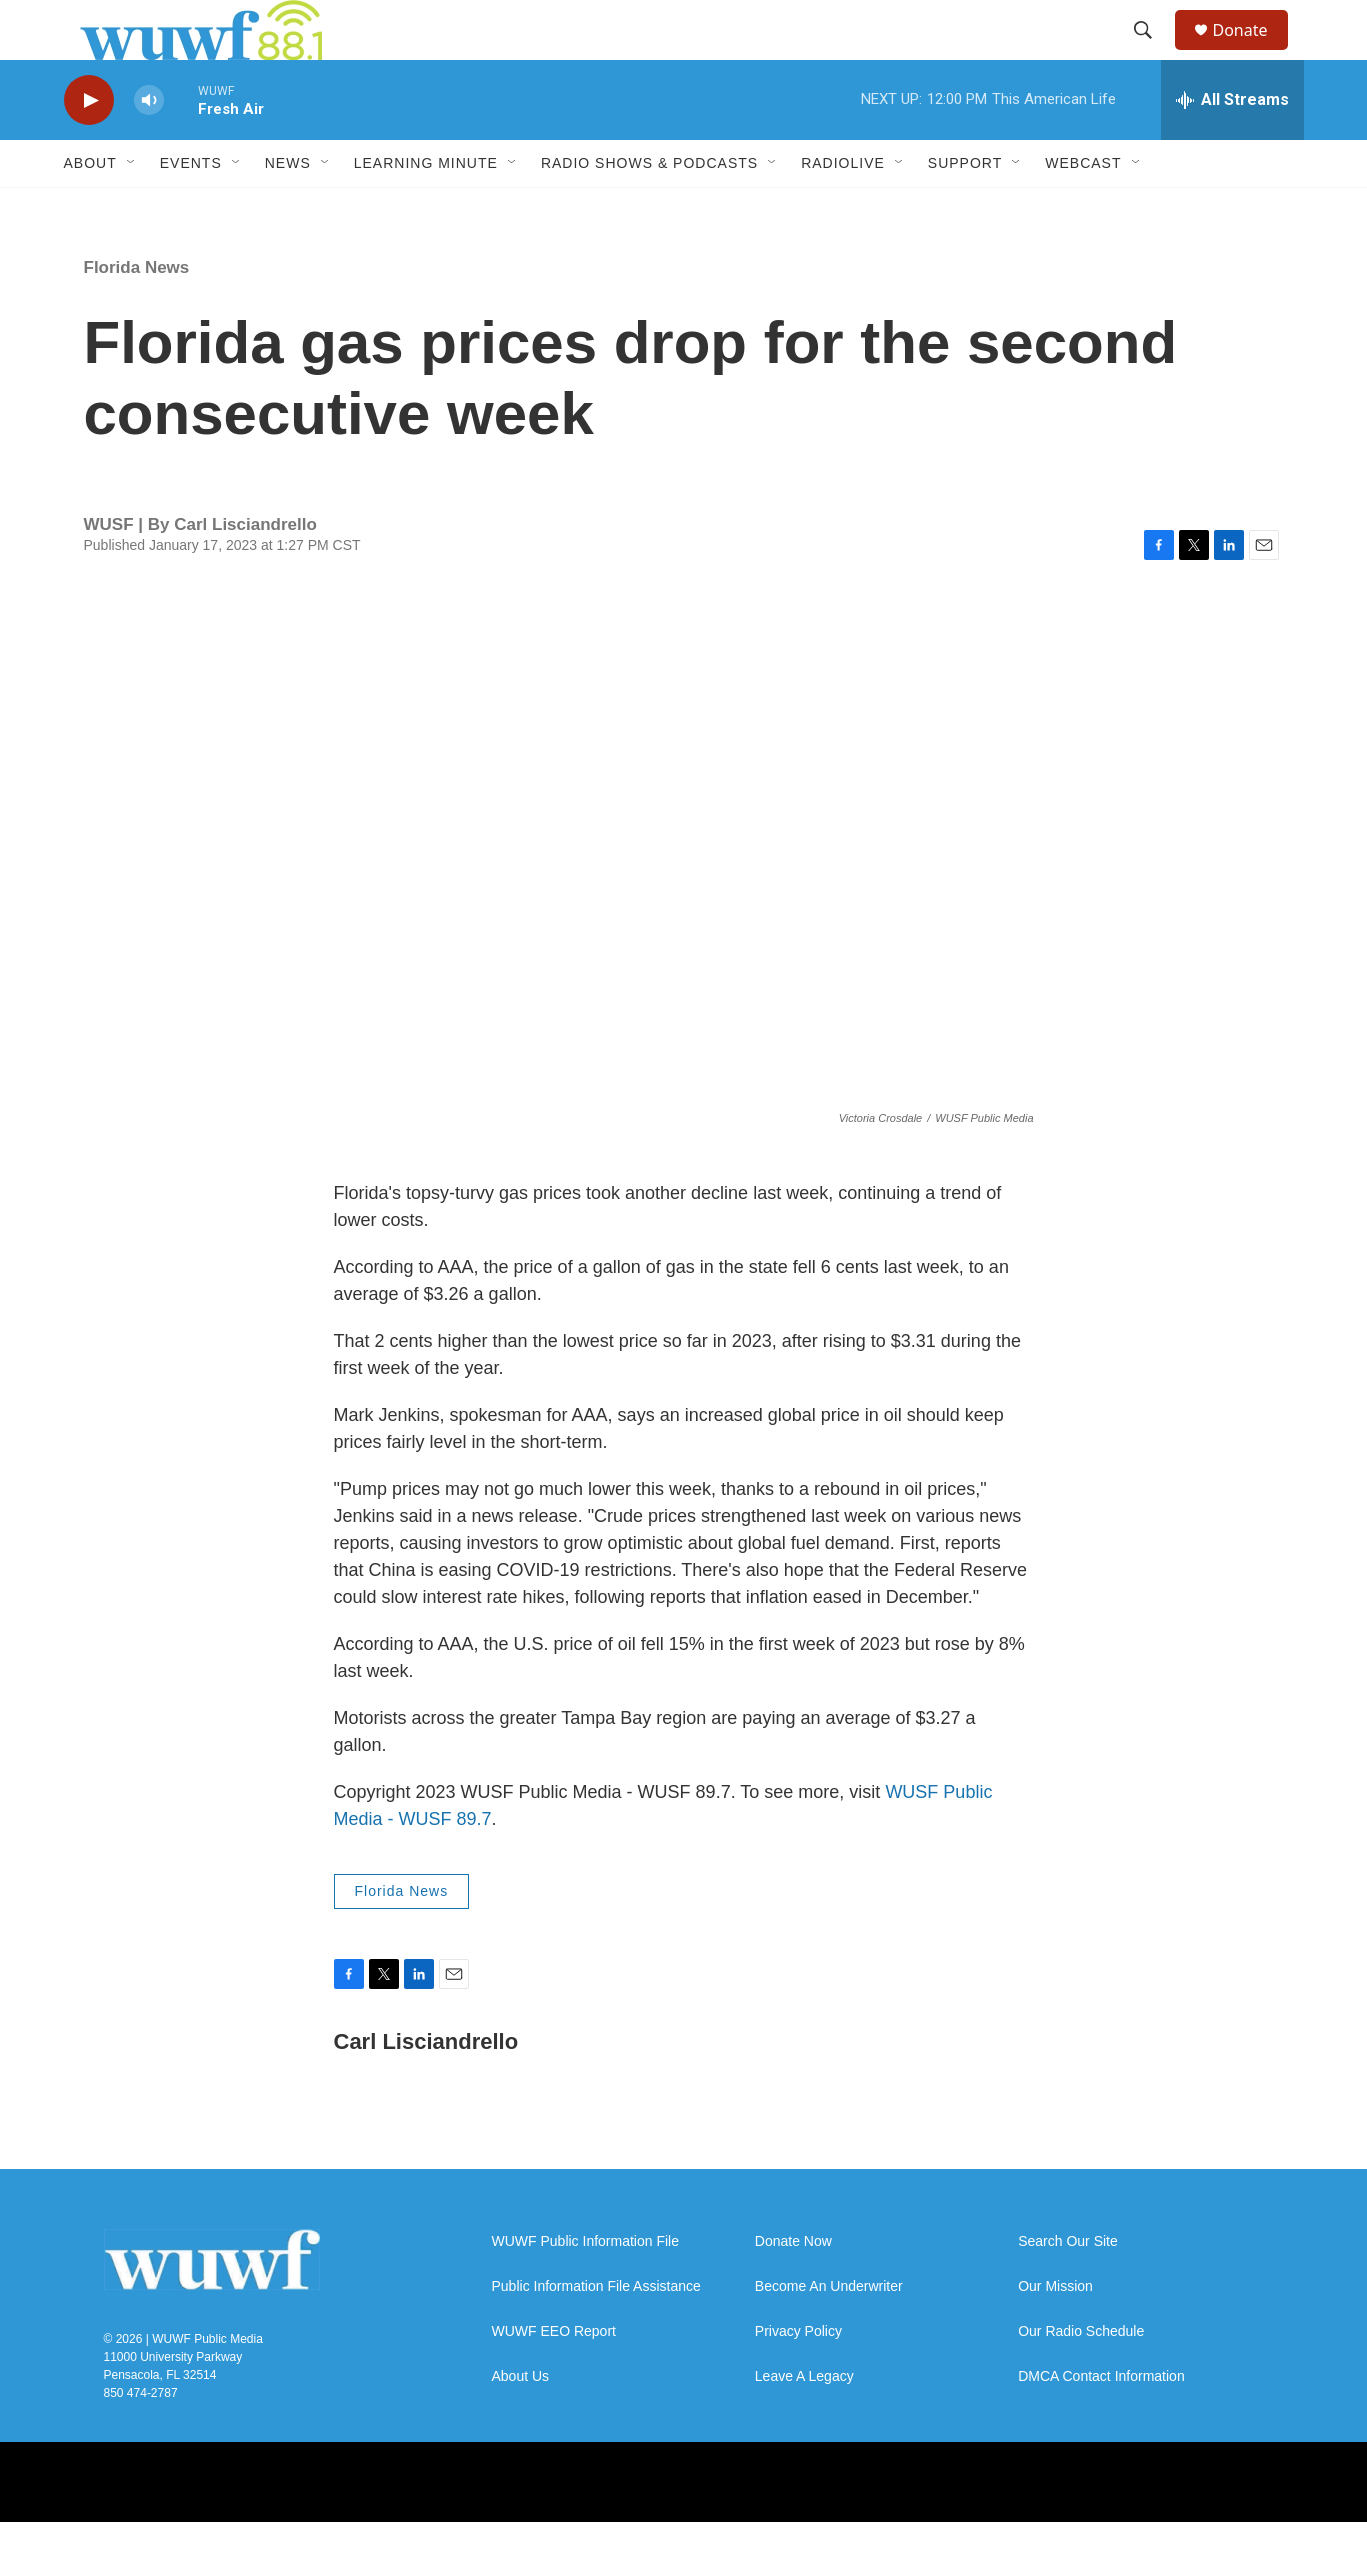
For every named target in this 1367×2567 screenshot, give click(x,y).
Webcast (1083, 208)
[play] (89, 145)
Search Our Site (1068, 2286)
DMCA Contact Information (1101, 2421)
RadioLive (843, 208)
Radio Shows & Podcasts (649, 208)
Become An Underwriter (829, 2331)
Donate (1253, 52)
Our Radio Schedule (1081, 2376)
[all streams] (1232, 145)
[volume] (149, 145)
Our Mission (1055, 2331)
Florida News (137, 312)
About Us (521, 2421)
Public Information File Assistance (596, 2331)
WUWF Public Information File (585, 2286)
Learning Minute (426, 208)
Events (191, 208)
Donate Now (793, 2286)
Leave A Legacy (804, 2421)
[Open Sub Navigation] (132, 208)
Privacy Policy (798, 2376)
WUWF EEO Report (554, 2376)
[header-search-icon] (1153, 53)
